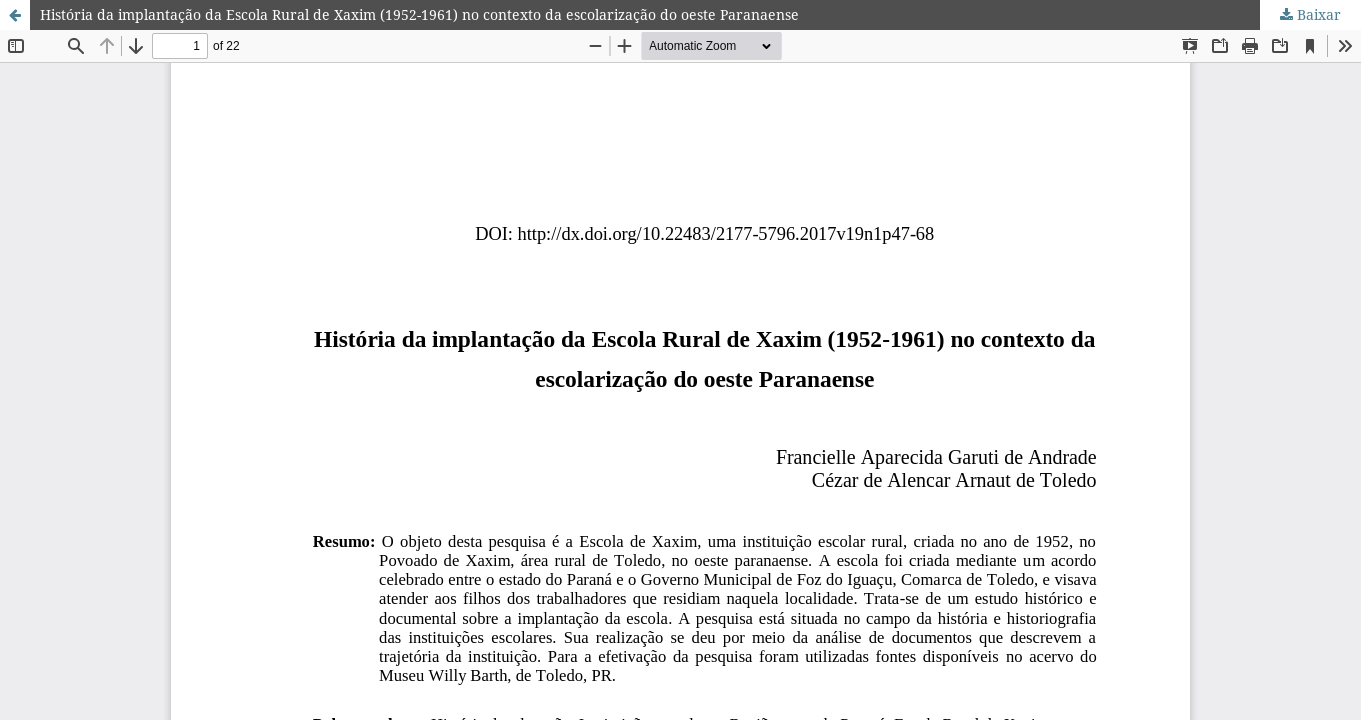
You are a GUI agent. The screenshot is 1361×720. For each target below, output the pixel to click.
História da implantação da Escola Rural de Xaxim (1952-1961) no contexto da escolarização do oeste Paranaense (419, 14)
